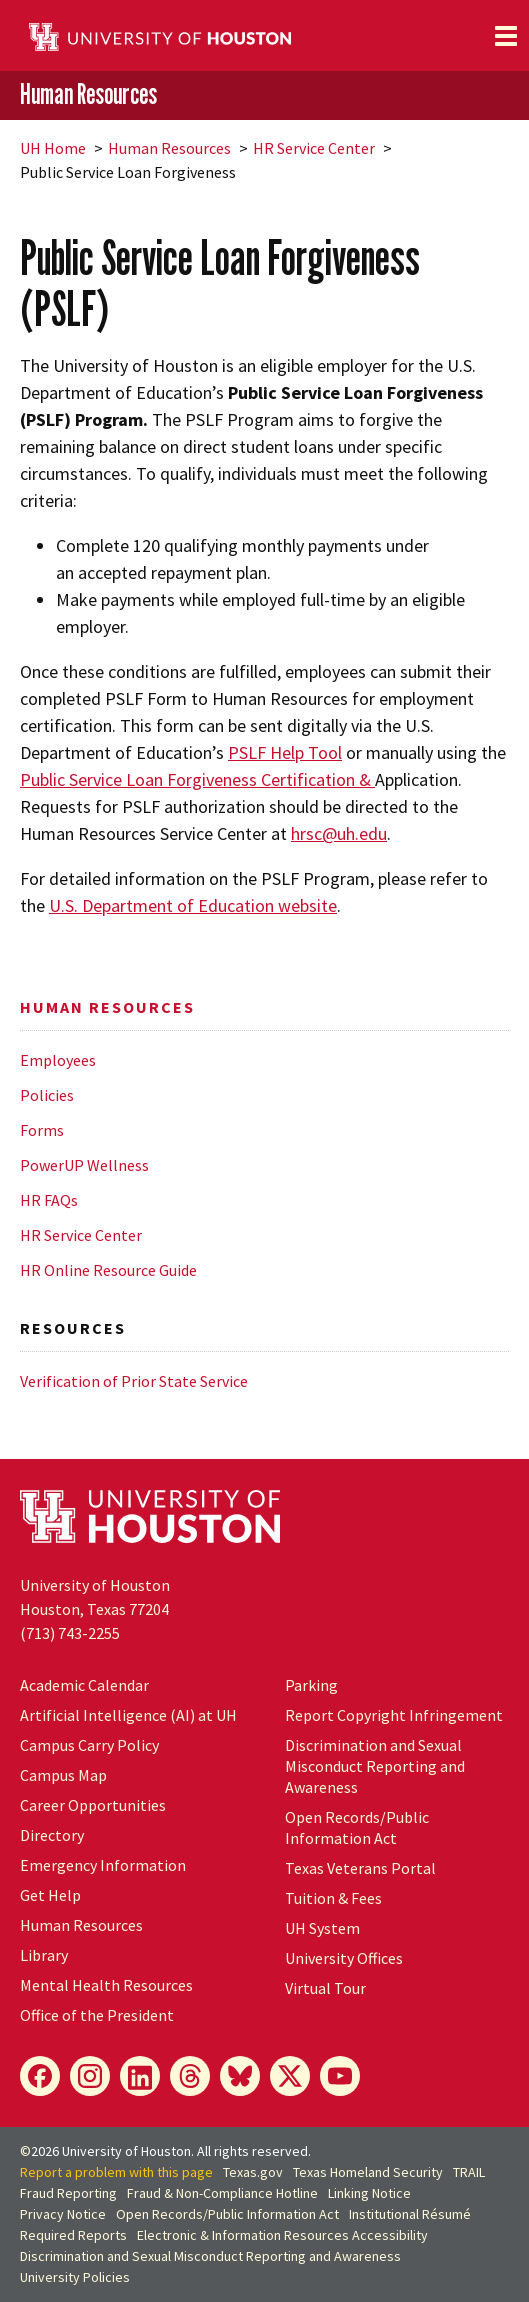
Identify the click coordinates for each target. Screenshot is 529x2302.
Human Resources (88, 94)
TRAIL (469, 2172)
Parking (311, 1685)
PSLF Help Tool (285, 752)
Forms (42, 1130)
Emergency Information (103, 1865)
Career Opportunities (93, 1805)
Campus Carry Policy (89, 1745)
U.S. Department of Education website (193, 905)
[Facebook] (40, 2076)
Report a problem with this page (116, 2172)
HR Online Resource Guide (108, 1270)
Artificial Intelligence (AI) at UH (128, 1715)
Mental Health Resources (106, 1985)
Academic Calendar (84, 1685)
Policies (47, 1095)
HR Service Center (314, 148)
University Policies (75, 2277)
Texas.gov (253, 2172)
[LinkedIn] (140, 2076)
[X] (290, 2076)
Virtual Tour (325, 1988)
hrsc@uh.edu (339, 833)
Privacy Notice (63, 2214)
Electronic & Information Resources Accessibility (282, 2235)
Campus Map (63, 1775)
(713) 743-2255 (70, 1633)
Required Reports (73, 2235)
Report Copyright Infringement (394, 1715)
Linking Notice (369, 2193)
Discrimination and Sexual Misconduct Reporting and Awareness (375, 1766)
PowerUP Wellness (84, 1165)
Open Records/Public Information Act (357, 1827)
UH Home (53, 148)
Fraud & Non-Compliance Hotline (222, 2193)
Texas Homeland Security (368, 2172)
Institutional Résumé (410, 2214)
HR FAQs (49, 1200)
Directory (52, 1835)
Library (44, 1955)
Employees (58, 1060)
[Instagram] (90, 2076)
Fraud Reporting (68, 2193)
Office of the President (97, 2015)
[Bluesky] (240, 2076)
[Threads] (190, 2076)
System (322, 1928)
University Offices (344, 1958)
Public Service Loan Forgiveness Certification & (197, 779)
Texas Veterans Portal (360, 1868)
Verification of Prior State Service (134, 1381)
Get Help (50, 1895)
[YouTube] (340, 2076)
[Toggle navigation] (506, 36)
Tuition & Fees (333, 1898)
